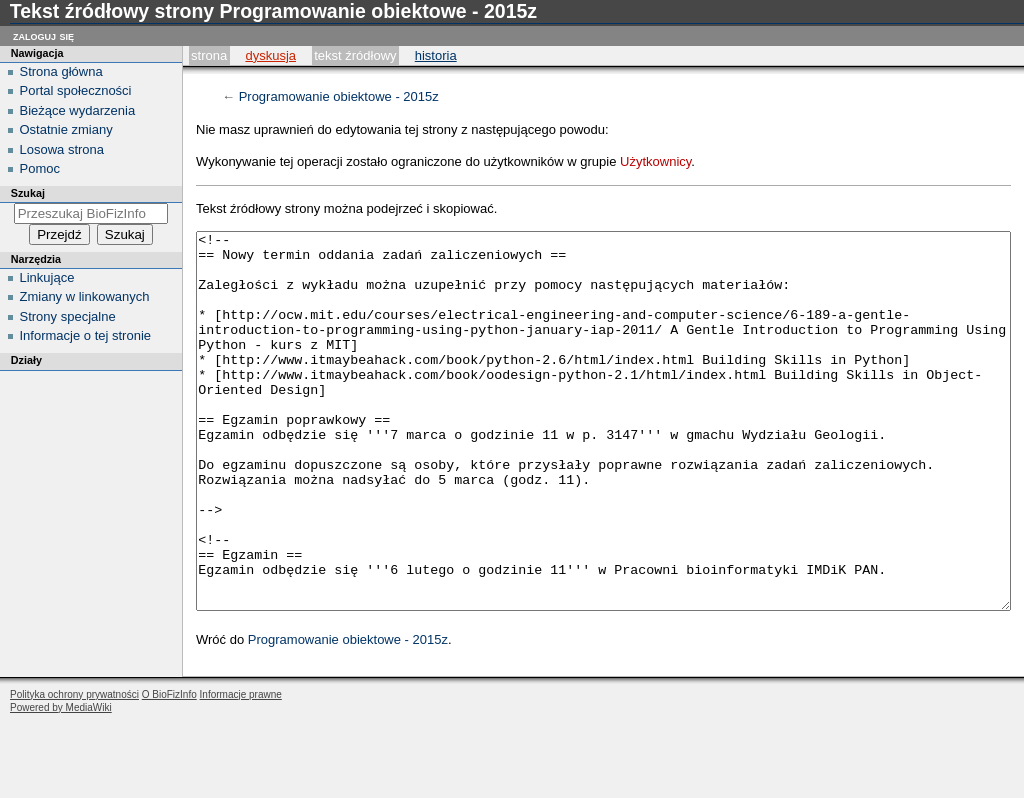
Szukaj (28, 193)
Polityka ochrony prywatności (74, 769)
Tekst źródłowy (355, 55)
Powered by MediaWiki (61, 782)
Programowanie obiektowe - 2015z (339, 96)
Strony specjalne (68, 316)
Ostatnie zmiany (66, 129)
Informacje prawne (241, 769)
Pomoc (40, 168)
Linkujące (47, 277)
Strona (209, 55)
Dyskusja (270, 55)
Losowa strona (62, 149)
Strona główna (61, 71)
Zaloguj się (43, 35)
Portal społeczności (76, 90)
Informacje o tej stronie (86, 335)
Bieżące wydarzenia (78, 110)
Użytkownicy (655, 161)
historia (436, 55)
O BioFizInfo (169, 769)
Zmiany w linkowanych (85, 296)
